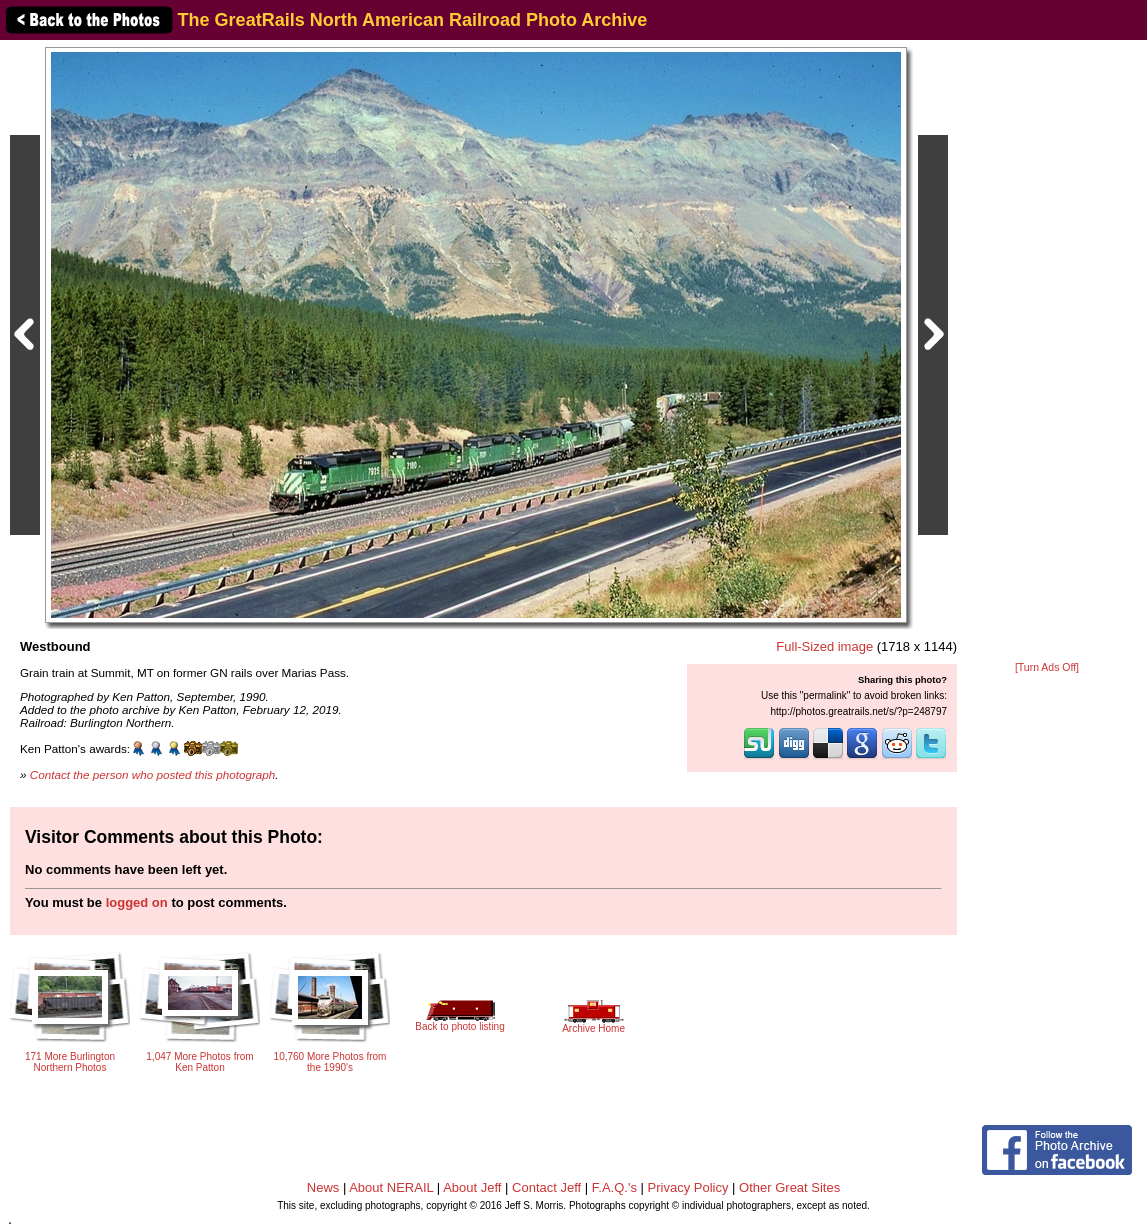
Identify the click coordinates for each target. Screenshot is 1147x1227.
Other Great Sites (789, 1187)
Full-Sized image (824, 646)
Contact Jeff (546, 1187)
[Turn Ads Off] (1047, 667)
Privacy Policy (688, 1187)
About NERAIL (391, 1187)
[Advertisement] (1047, 352)
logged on (137, 902)
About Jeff (472, 1187)
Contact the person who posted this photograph (153, 774)
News (323, 1187)
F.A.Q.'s (614, 1187)
